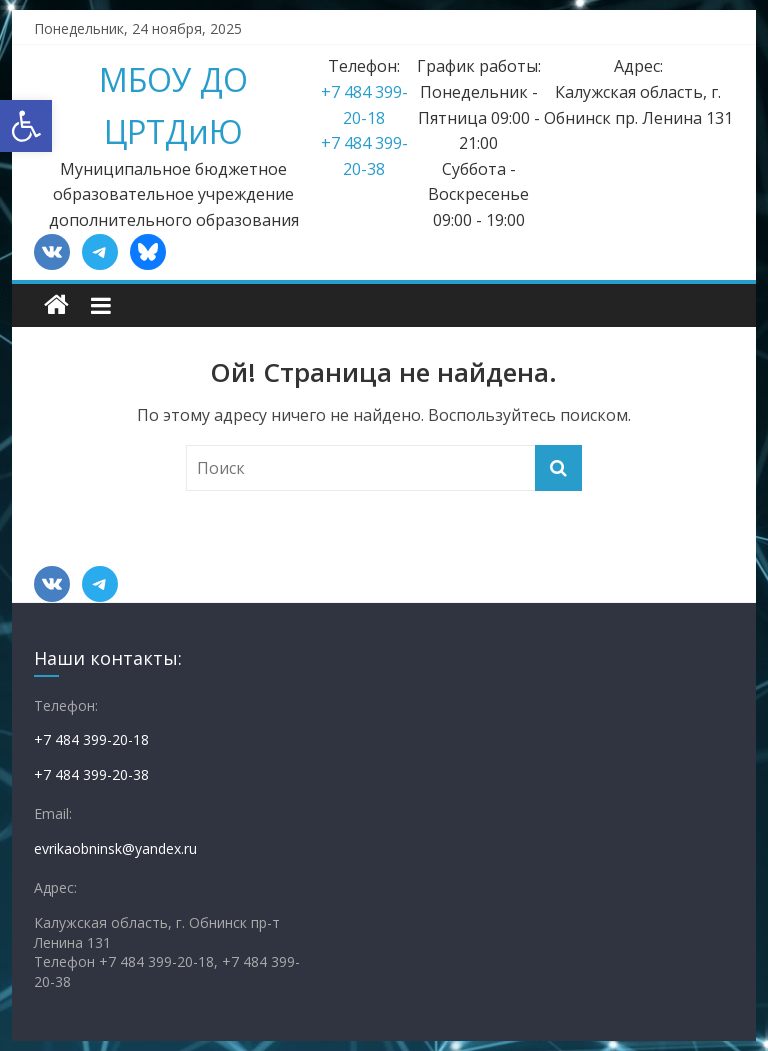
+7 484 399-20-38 (91, 774)
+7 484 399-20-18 (91, 739)
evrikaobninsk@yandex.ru (115, 848)
